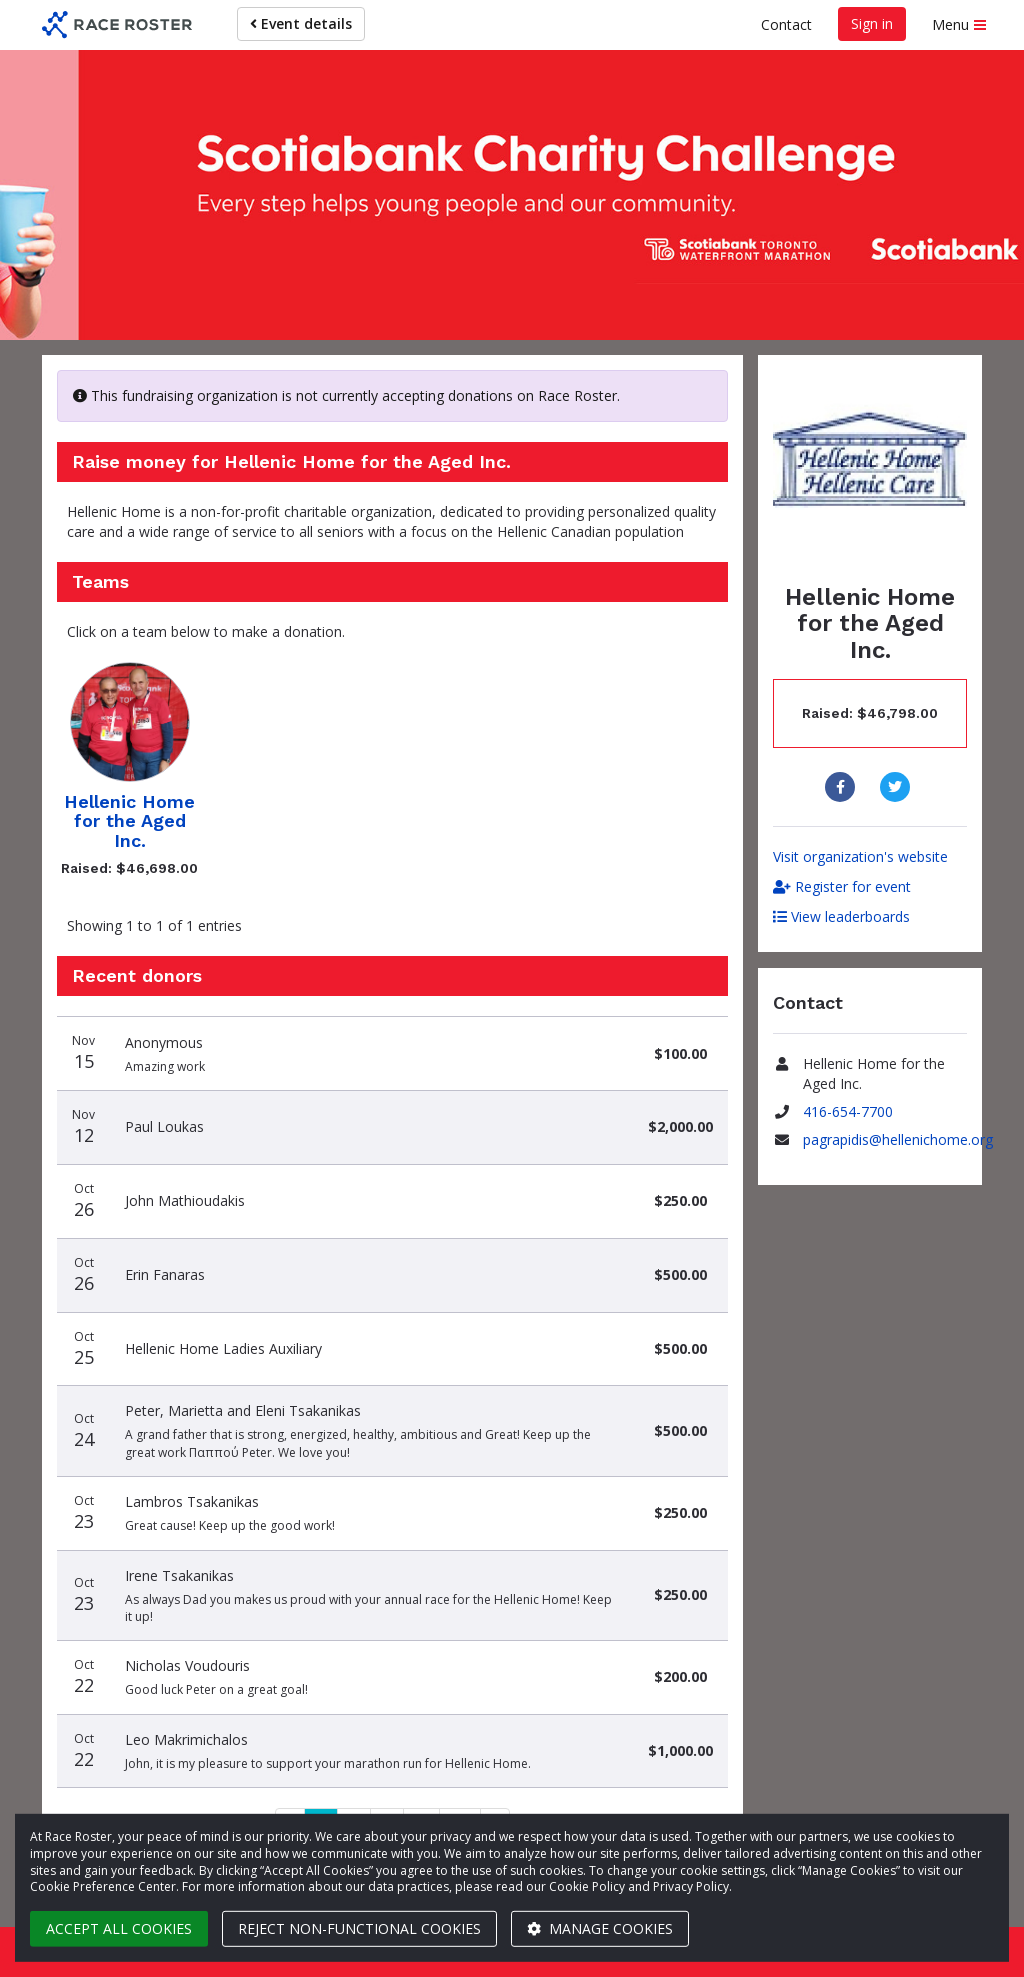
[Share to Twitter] (897, 787)
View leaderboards (841, 916)
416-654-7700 (848, 1111)
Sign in (872, 23)
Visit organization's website (860, 856)
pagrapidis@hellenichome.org (898, 1139)
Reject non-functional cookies (359, 1928)
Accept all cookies (119, 1928)
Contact (786, 24)
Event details (301, 23)
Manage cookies (600, 1928)
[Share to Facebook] (842, 787)
